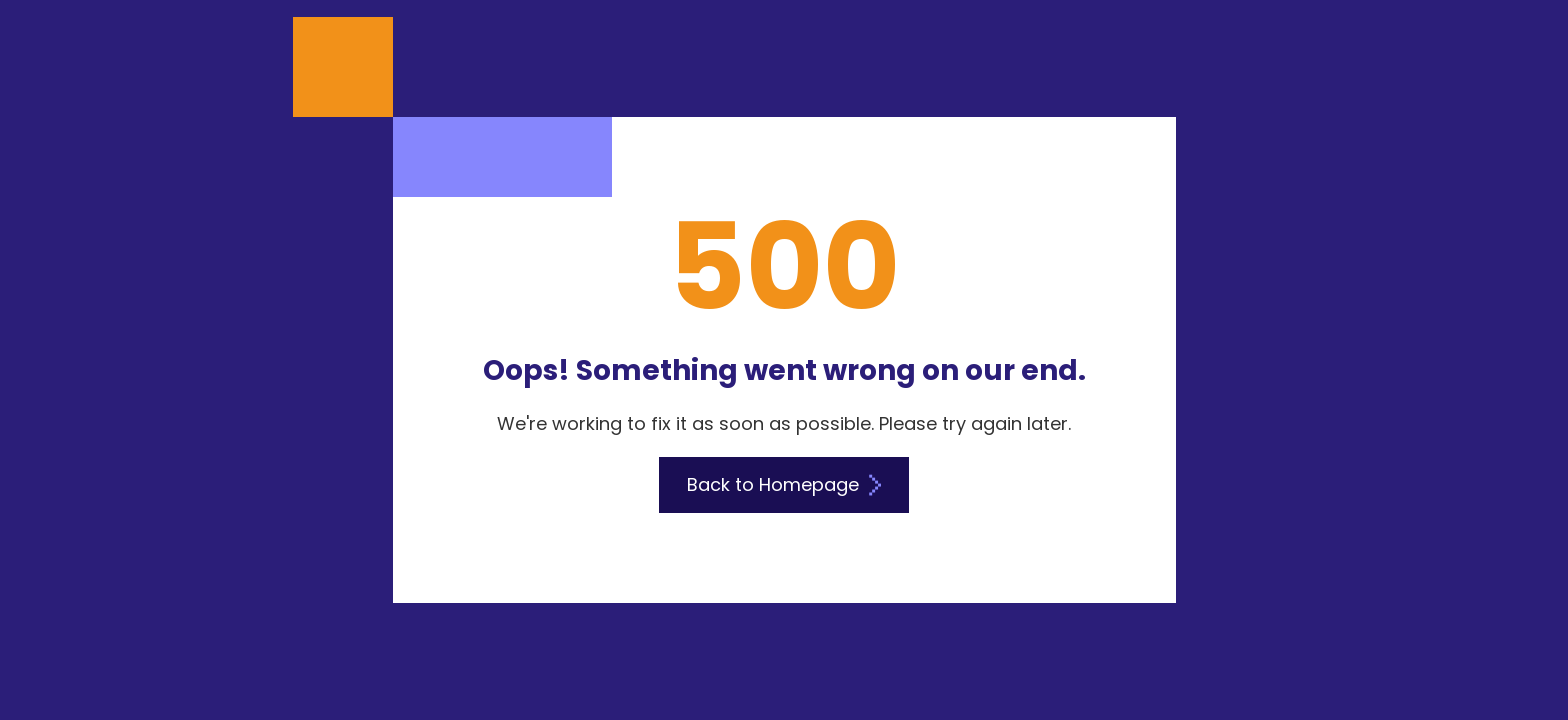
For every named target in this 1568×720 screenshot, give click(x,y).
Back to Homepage (784, 484)
